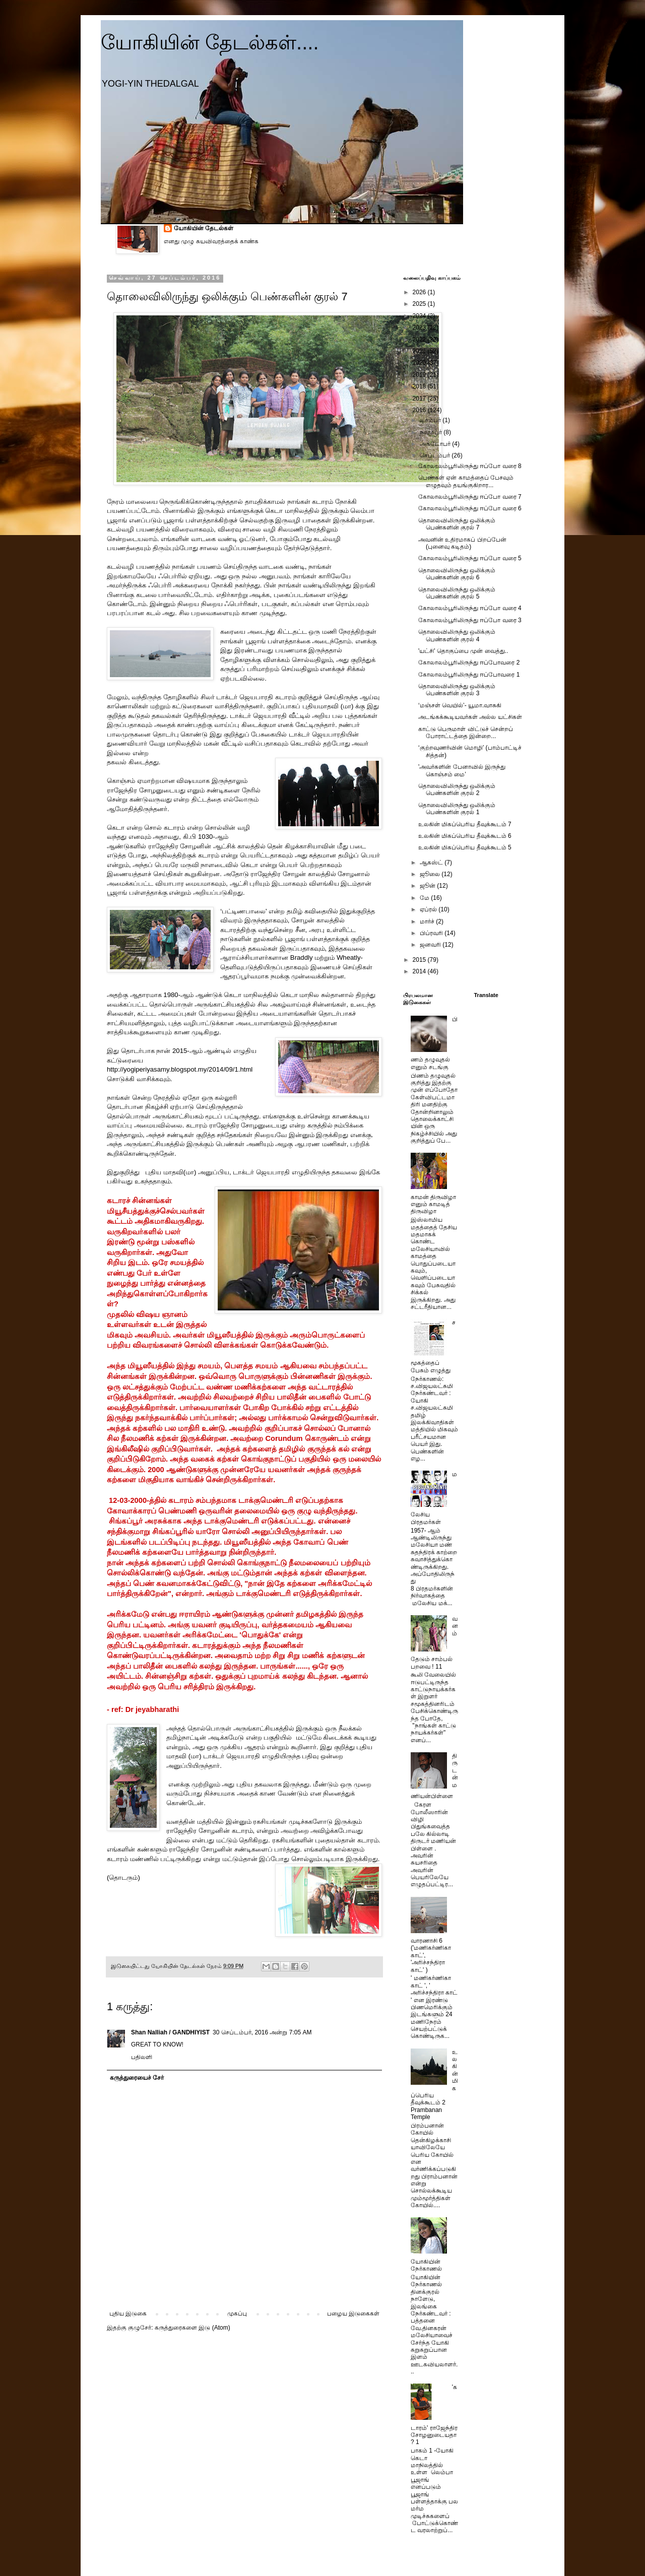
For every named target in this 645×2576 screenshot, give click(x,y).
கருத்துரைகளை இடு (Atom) (192, 2327)
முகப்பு (237, 2313)
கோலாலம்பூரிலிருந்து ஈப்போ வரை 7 (470, 496)
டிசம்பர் (431, 420)
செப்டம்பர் (436, 455)
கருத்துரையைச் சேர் (137, 2077)
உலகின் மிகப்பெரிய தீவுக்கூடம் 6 (464, 835)
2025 (420, 303)
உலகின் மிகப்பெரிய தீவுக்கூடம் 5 (464, 847)
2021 (420, 351)
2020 (420, 362)
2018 (420, 386)
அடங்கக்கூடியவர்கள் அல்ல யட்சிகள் (470, 716)
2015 (420, 959)
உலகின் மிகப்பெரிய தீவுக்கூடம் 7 (464, 824)
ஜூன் (428, 885)
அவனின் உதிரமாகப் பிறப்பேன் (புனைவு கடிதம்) (462, 543)
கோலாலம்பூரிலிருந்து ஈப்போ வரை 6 (470, 508)
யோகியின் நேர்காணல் (426, 2265)
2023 (420, 327)
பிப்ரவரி (432, 933)
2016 (420, 410)
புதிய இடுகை (128, 2313)
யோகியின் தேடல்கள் (203, 228)
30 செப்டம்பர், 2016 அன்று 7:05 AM (262, 2032)
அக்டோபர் (436, 443)
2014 (420, 971)
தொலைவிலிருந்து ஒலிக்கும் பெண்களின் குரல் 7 (456, 524)
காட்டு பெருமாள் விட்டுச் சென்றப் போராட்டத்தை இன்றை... (465, 732)
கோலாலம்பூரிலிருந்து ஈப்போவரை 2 (469, 662)
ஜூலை (430, 874)
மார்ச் (428, 921)
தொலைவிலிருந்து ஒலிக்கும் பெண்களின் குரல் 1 (456, 809)
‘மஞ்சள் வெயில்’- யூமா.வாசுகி (459, 705)
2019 (420, 374)
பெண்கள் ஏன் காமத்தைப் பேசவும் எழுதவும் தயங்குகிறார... (465, 481)
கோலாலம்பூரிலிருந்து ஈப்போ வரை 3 (470, 620)
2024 (420, 315)
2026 (420, 292)
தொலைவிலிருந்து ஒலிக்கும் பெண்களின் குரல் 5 (456, 593)
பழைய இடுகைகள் (353, 2313)
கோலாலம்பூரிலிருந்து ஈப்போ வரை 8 (470, 466)
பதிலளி (141, 2057)
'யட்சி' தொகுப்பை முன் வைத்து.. (463, 650)
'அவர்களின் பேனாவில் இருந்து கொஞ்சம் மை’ (461, 770)
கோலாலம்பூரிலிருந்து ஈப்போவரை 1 (469, 674)
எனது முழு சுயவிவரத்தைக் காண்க (211, 241)
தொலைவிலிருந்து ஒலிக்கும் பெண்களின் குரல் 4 (456, 635)
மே (425, 897)
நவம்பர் (431, 432)
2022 (420, 339)
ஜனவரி (431, 944)
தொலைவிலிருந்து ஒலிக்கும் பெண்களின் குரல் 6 (456, 574)
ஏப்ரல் (429, 909)
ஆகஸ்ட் (432, 862)
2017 (420, 398)
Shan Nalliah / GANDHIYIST (170, 2032)
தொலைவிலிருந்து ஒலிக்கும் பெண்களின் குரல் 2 (456, 789)
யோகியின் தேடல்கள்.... (210, 42)
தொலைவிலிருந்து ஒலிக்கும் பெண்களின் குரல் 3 (456, 690)
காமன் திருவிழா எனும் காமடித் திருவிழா (433, 1204)
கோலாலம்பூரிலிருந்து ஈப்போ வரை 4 (470, 608)
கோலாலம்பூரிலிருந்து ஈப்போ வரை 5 (470, 558)
